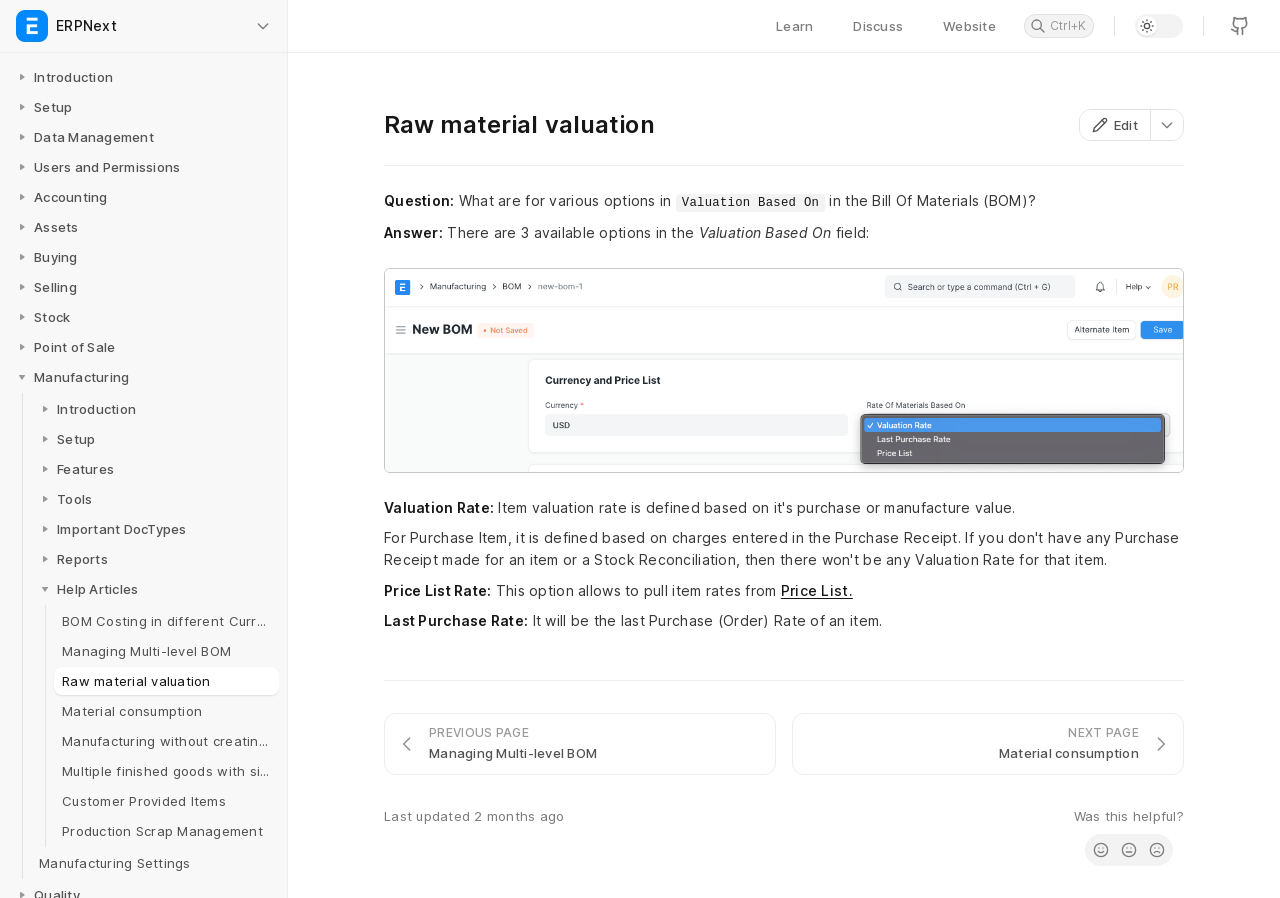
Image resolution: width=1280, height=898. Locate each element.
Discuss (878, 26)
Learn (794, 26)
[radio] (1101, 850)
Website (969, 26)
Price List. (817, 590)
